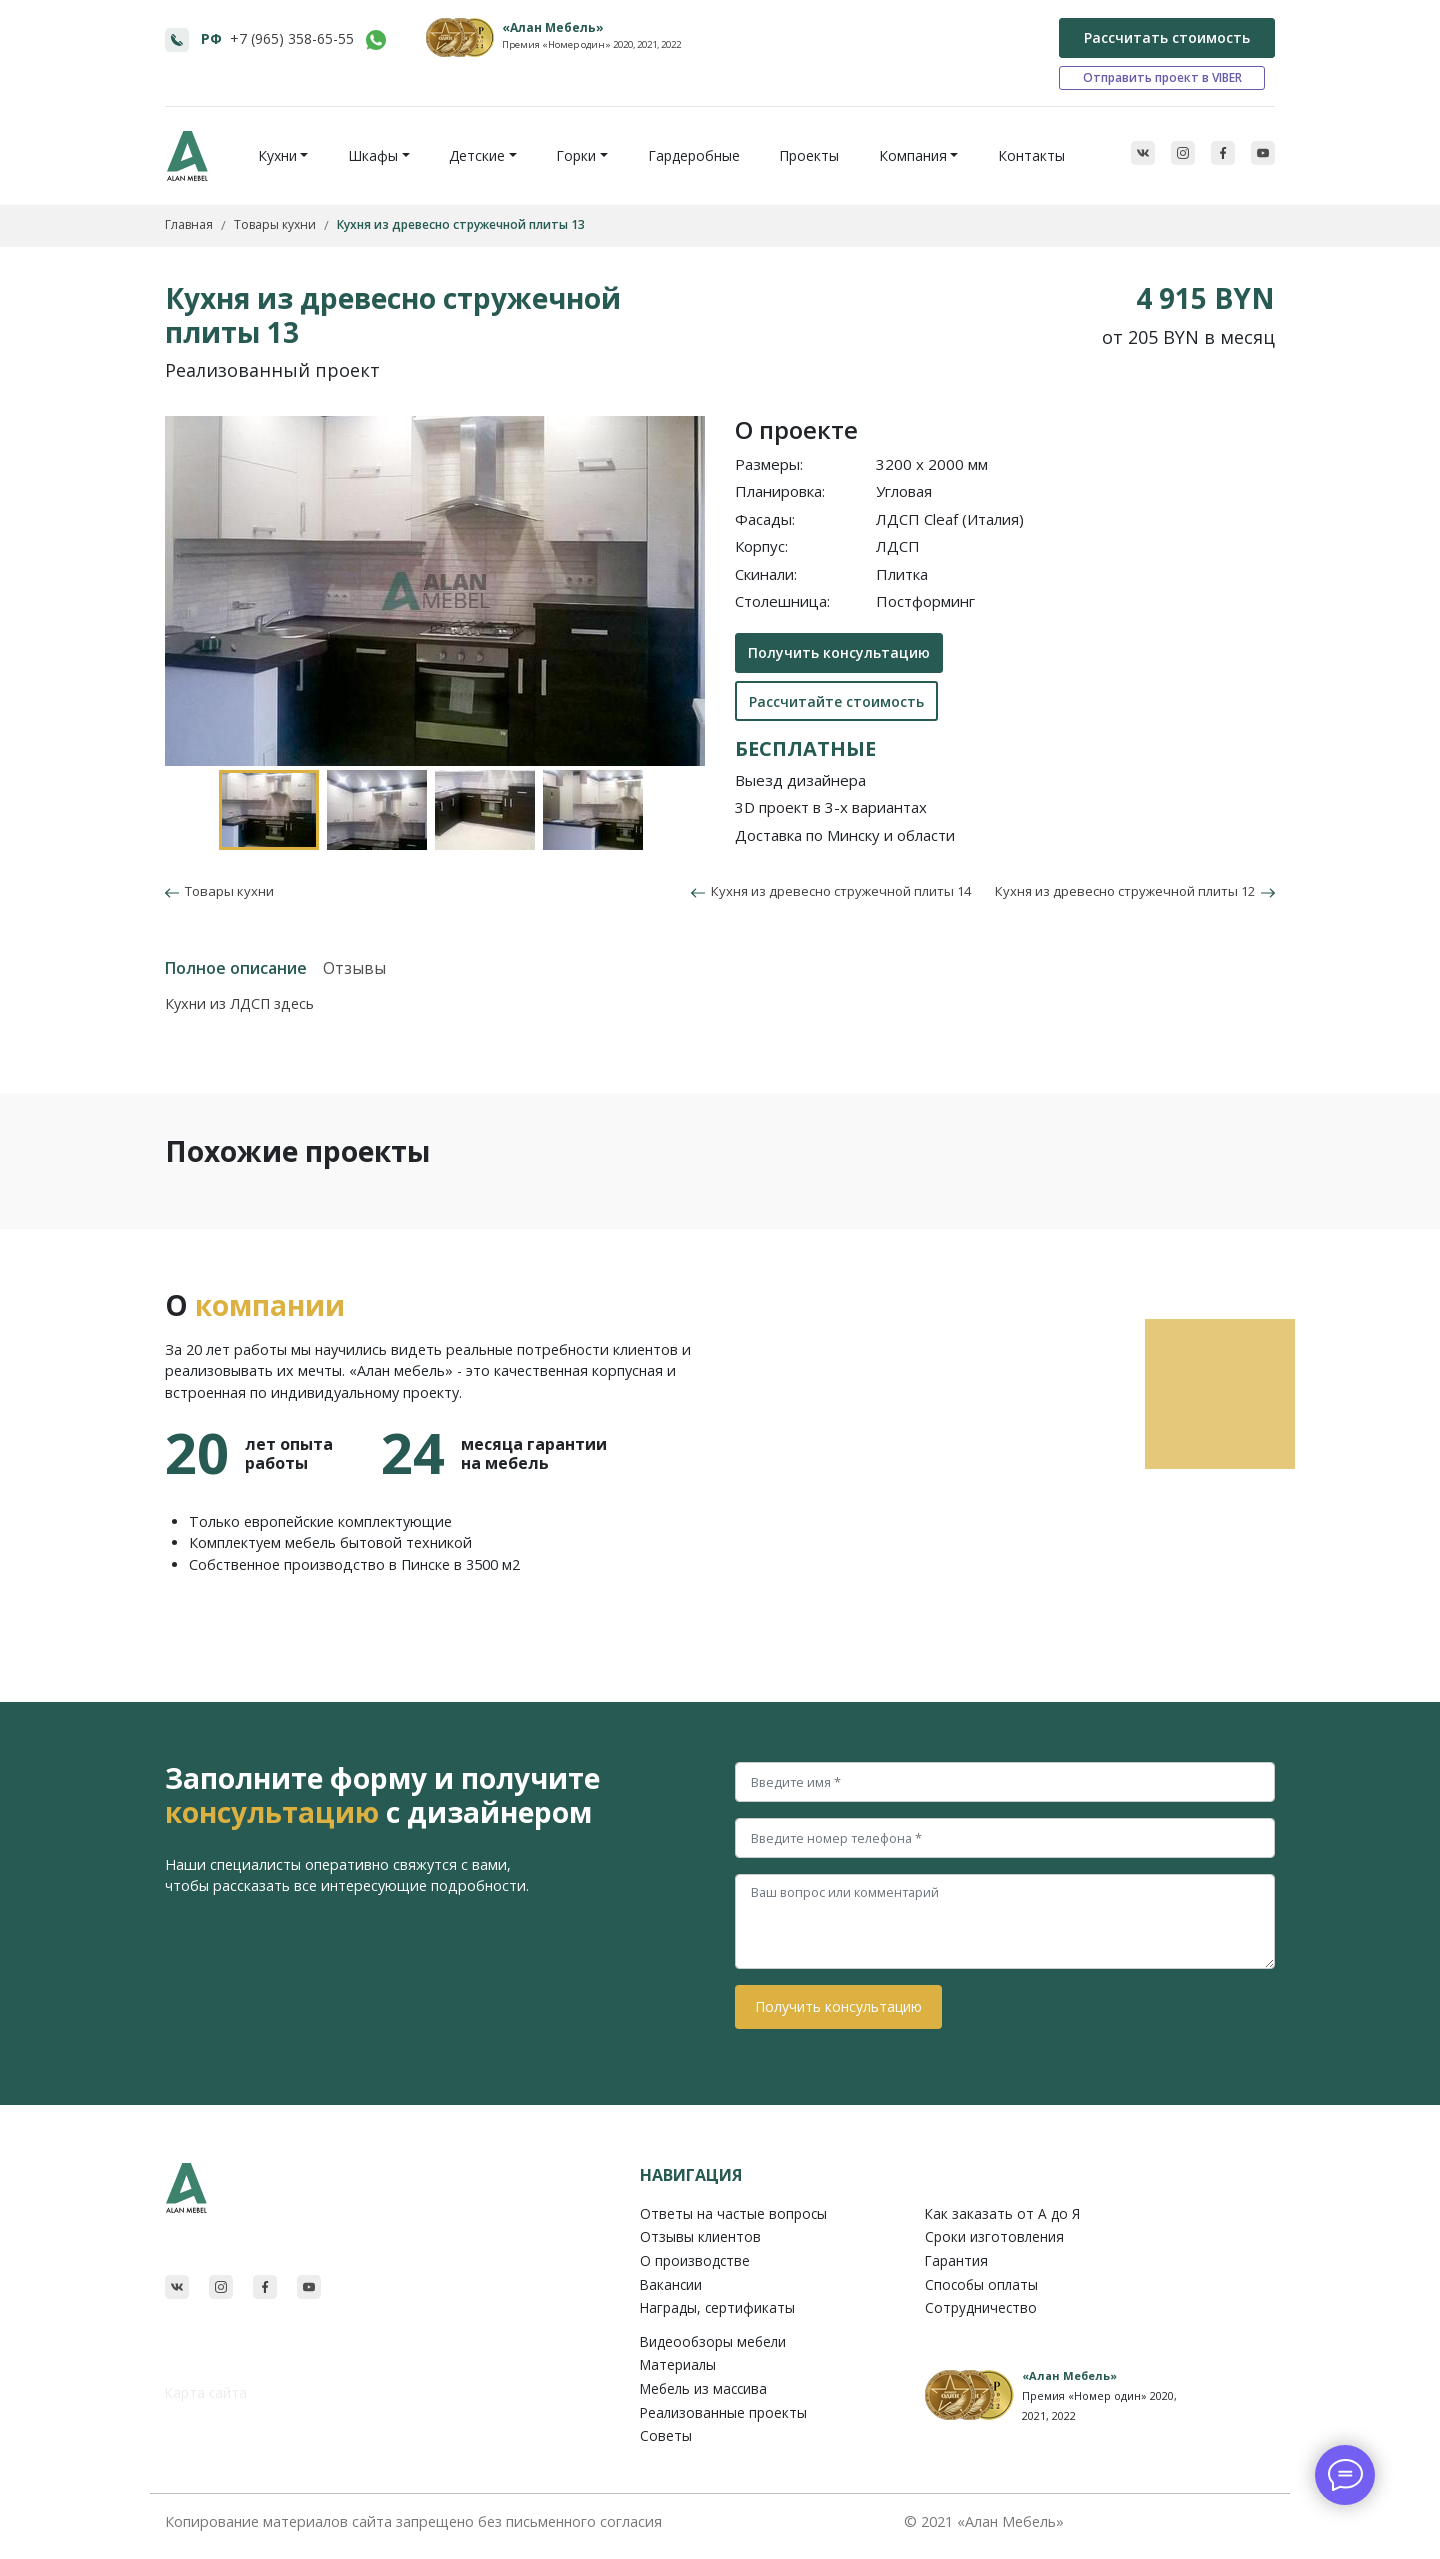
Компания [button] (913, 155)
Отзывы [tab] (354, 968)
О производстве (695, 2260)
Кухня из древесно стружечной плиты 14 (831, 891)
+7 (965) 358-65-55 (292, 38)
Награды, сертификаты (717, 2307)
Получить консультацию (839, 652)
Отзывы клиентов (700, 2236)
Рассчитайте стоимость (836, 701)
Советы (666, 2435)
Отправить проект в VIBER (1162, 77)
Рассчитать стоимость (1167, 37)
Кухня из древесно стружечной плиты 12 (1135, 891)
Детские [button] (477, 155)
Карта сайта (206, 2392)
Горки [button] (576, 155)
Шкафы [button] (373, 155)
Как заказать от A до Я (1002, 2213)
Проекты (809, 155)
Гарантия (956, 2260)
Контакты (1031, 155)
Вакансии (671, 2284)
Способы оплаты (981, 2284)
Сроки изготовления (994, 2236)
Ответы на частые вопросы (733, 2213)
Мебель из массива (703, 2388)
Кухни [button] (277, 155)
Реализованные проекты (723, 2412)
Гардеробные (694, 155)
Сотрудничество (981, 2307)
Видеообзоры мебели (713, 2341)
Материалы (678, 2364)
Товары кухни (226, 891)
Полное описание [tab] (236, 968)
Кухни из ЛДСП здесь (239, 1003)
